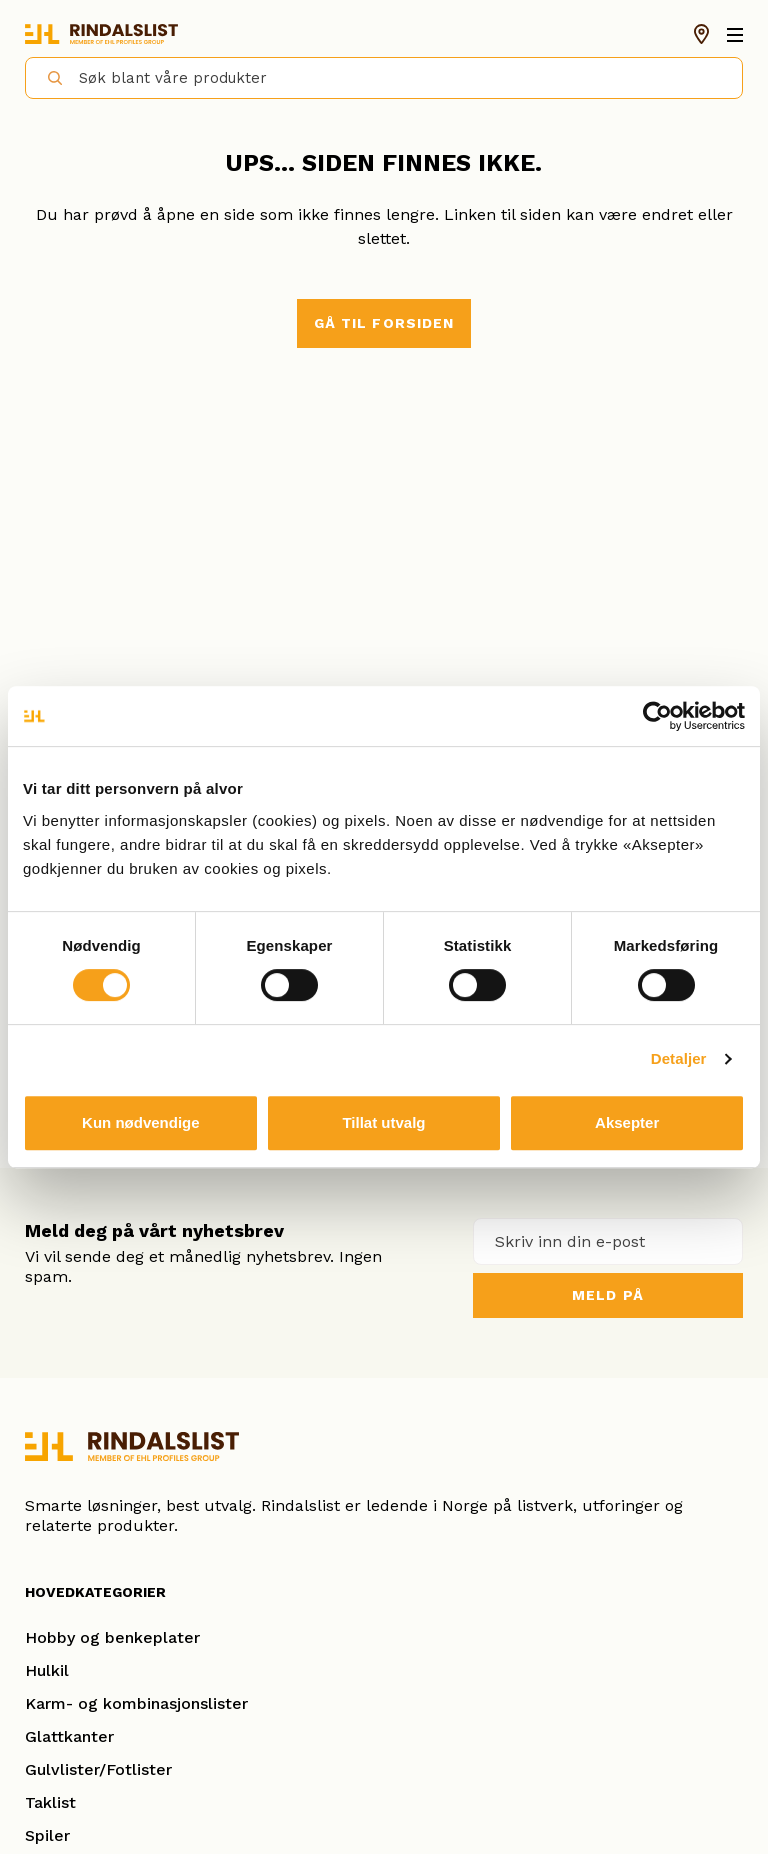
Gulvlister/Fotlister (98, 1769)
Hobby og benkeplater (112, 1637)
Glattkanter (69, 1736)
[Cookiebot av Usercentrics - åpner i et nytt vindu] (657, 716)
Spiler (47, 1835)
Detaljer (679, 1058)
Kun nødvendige (141, 1122)
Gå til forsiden (384, 323)
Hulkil (47, 1670)
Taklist (50, 1802)
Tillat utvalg (383, 1122)
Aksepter (627, 1122)
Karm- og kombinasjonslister (136, 1703)
